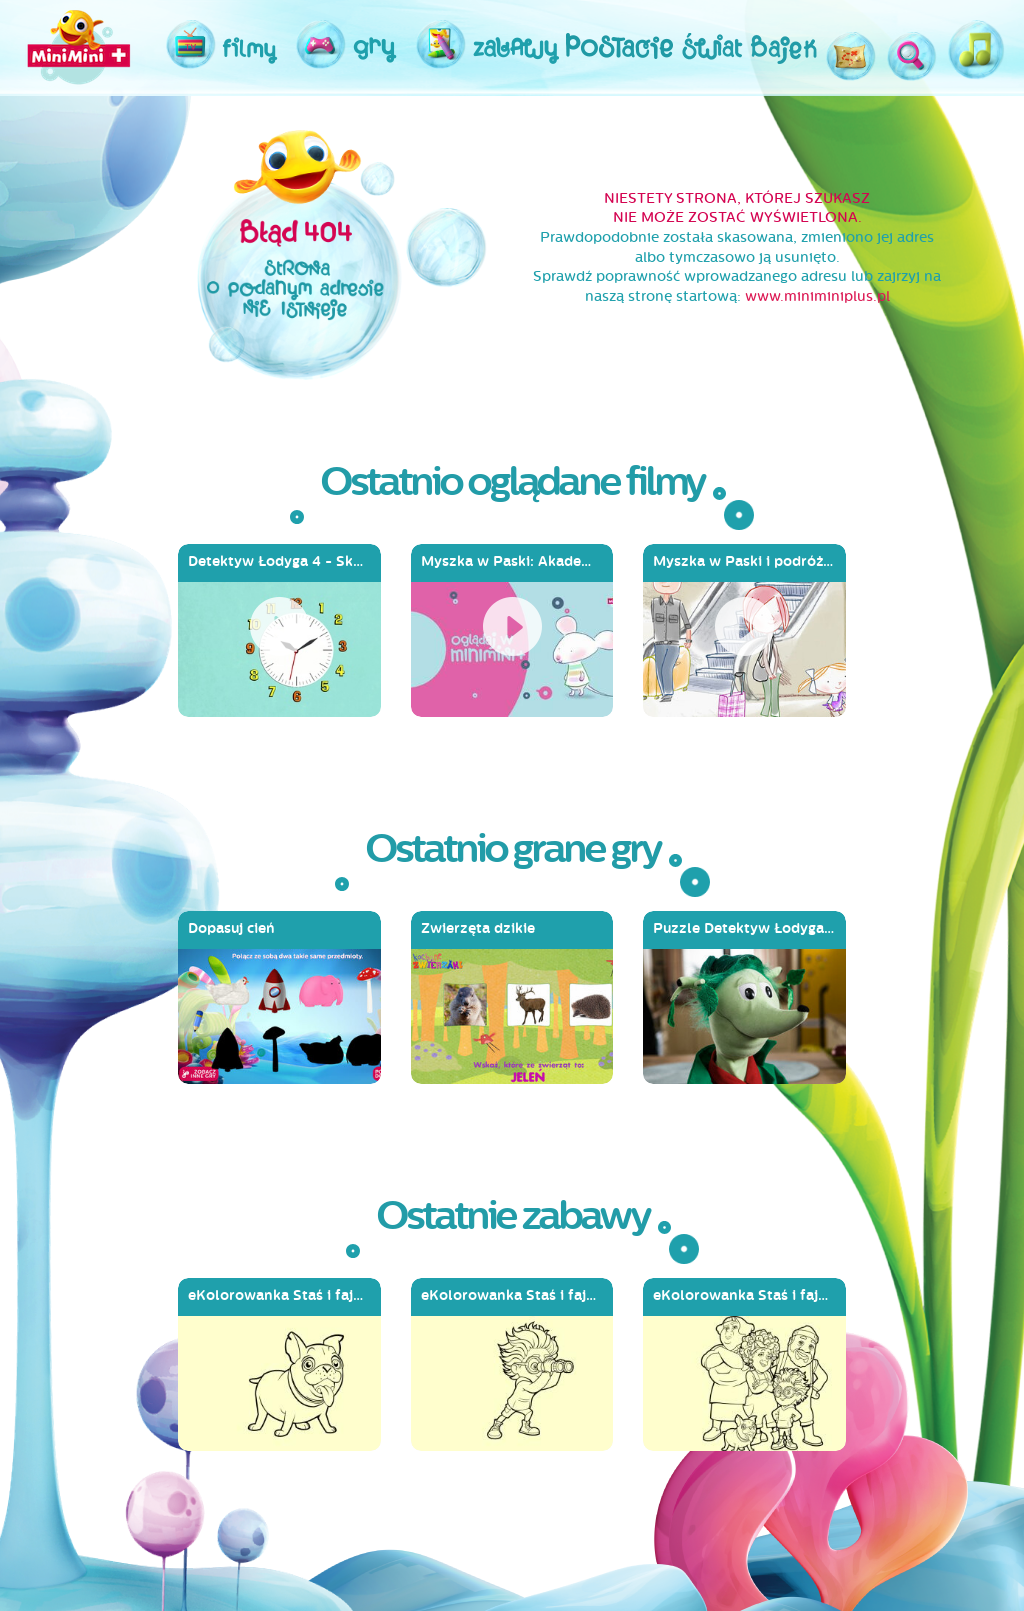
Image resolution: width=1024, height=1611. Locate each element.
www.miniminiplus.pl (817, 296)
